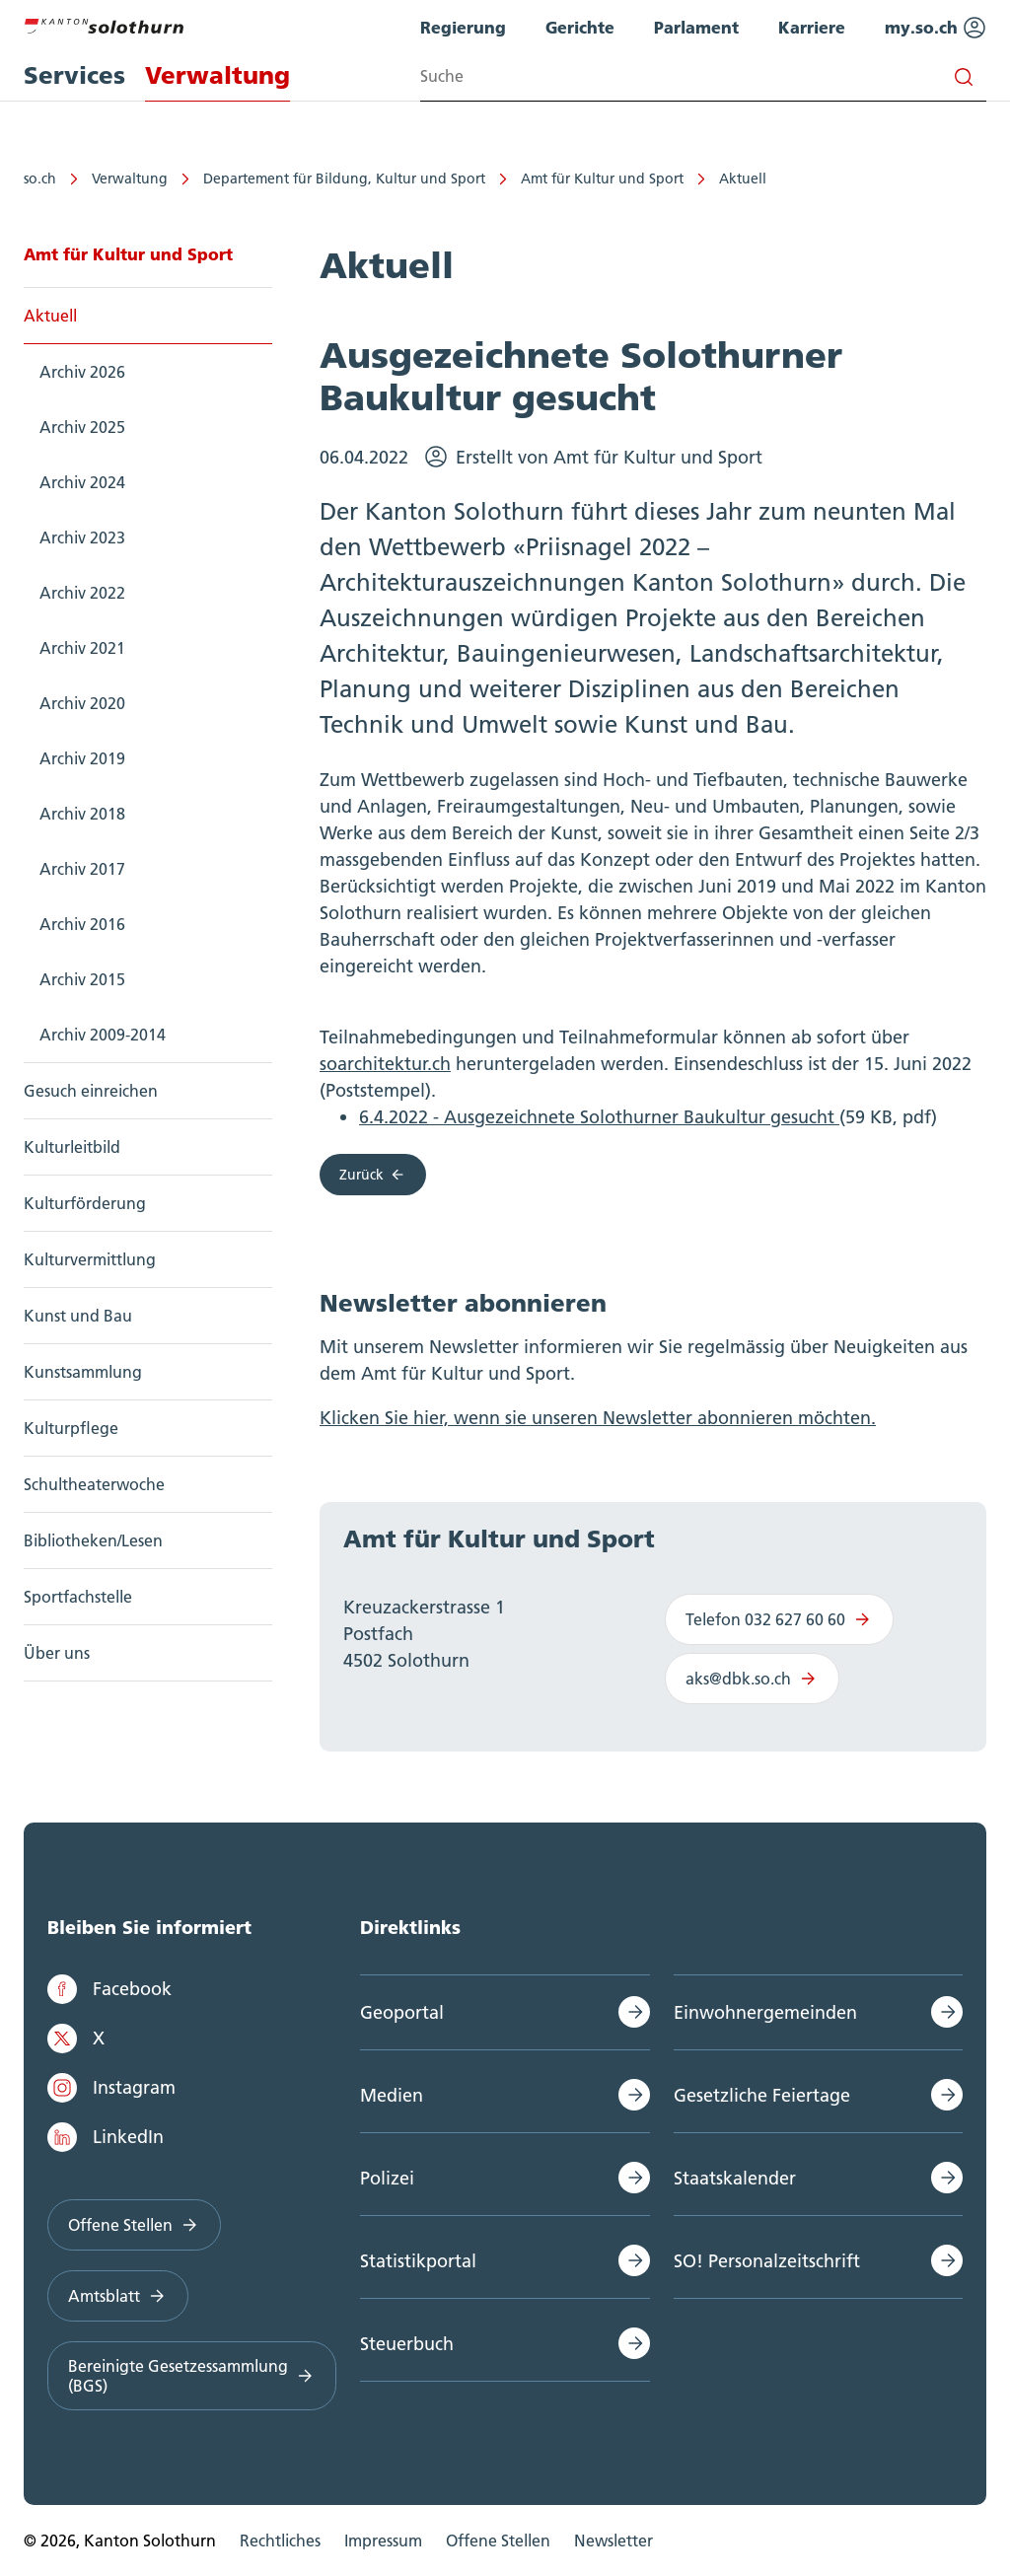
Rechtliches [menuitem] (280, 2540)
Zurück (372, 1174)
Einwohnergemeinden (765, 2012)
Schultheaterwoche (94, 1484)
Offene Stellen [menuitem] (498, 2540)
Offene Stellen (134, 2225)
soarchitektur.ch (385, 1063)
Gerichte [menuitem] (579, 27)
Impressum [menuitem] (383, 2540)
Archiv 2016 (82, 924)
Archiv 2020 (82, 703)
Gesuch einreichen (91, 1091)
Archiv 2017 (82, 869)
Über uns (57, 1653)
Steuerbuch (407, 2343)
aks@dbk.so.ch (752, 1678)
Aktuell (742, 178)
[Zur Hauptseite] (103, 24)
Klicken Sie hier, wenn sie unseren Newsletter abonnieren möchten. (598, 1417)
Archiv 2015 (82, 979)
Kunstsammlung (83, 1372)
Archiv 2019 (82, 758)
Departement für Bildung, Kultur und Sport (344, 178)
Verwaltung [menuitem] (217, 75)
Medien (391, 2095)
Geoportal (402, 2012)
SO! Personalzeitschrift (767, 2261)
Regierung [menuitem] (463, 27)
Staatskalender (735, 2178)
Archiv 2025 (82, 427)
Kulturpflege (71, 1428)
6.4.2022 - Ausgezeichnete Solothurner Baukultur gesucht (599, 1117)
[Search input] (703, 76)
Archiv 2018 (82, 813)
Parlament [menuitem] (696, 27)
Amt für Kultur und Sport (602, 178)
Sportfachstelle (78, 1597)
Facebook (109, 1989)
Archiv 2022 (82, 593)
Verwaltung (130, 178)
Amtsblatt (118, 2296)
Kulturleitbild (72, 1147)
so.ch (40, 178)
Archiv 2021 (82, 648)
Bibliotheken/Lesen (93, 1540)
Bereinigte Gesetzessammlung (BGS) (192, 2376)
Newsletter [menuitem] (613, 2540)
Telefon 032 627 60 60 (779, 1619)
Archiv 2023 (82, 537)
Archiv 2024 (82, 482)
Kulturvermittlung (90, 1259)
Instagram (111, 2088)
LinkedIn (105, 2137)
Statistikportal (418, 2261)
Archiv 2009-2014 (102, 1034)
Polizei (387, 2178)
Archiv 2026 (82, 372)
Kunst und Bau (78, 1315)
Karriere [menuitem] (811, 27)
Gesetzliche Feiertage (762, 2095)
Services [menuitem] (74, 75)
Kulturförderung (85, 1203)
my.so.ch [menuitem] (935, 27)
